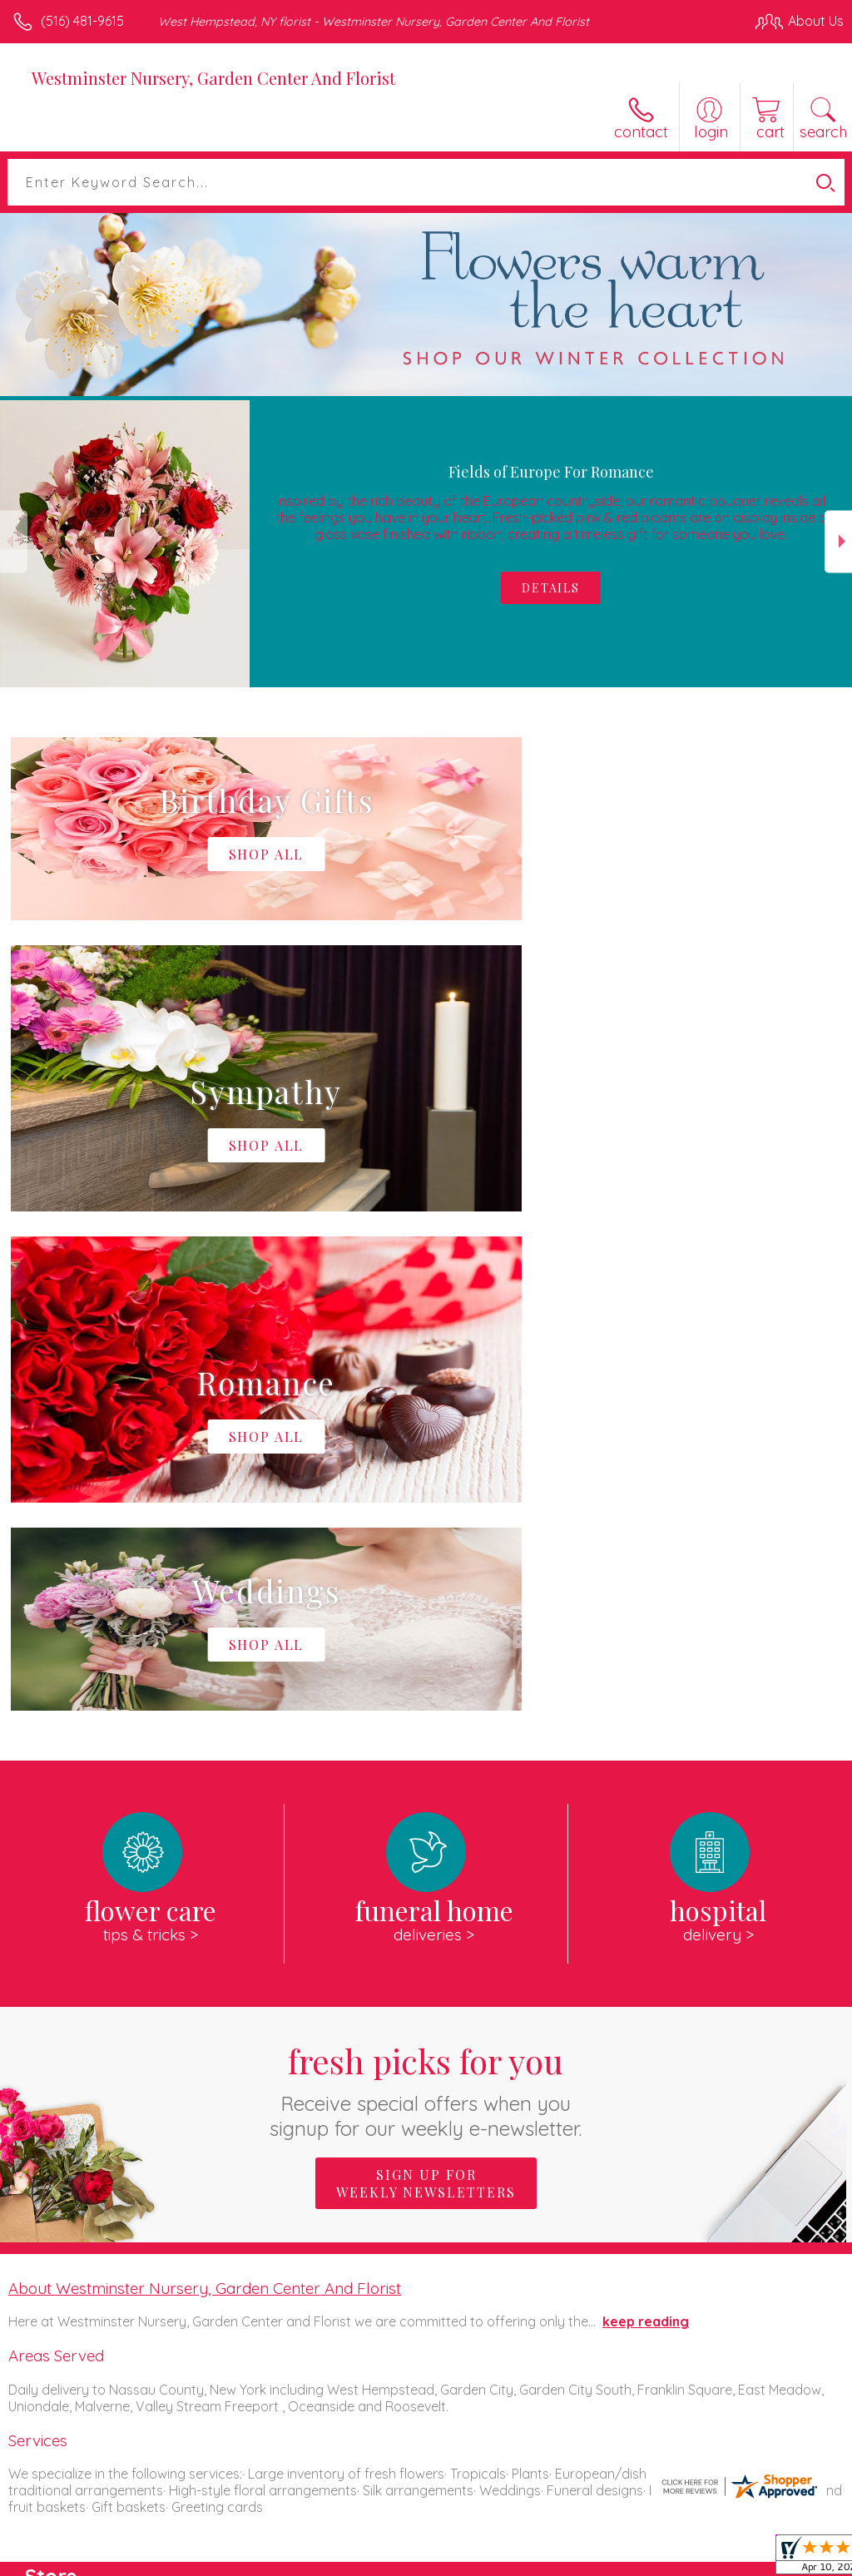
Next (838, 541)
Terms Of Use (62, 2568)
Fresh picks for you (426, 1590)
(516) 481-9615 (82, 20)
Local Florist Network (279, 2568)
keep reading (645, 1822)
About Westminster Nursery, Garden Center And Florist (204, 1789)
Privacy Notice (161, 2568)
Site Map (382, 2568)
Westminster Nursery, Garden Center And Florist (213, 78)
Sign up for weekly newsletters (426, 1684)
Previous (13, 541)
